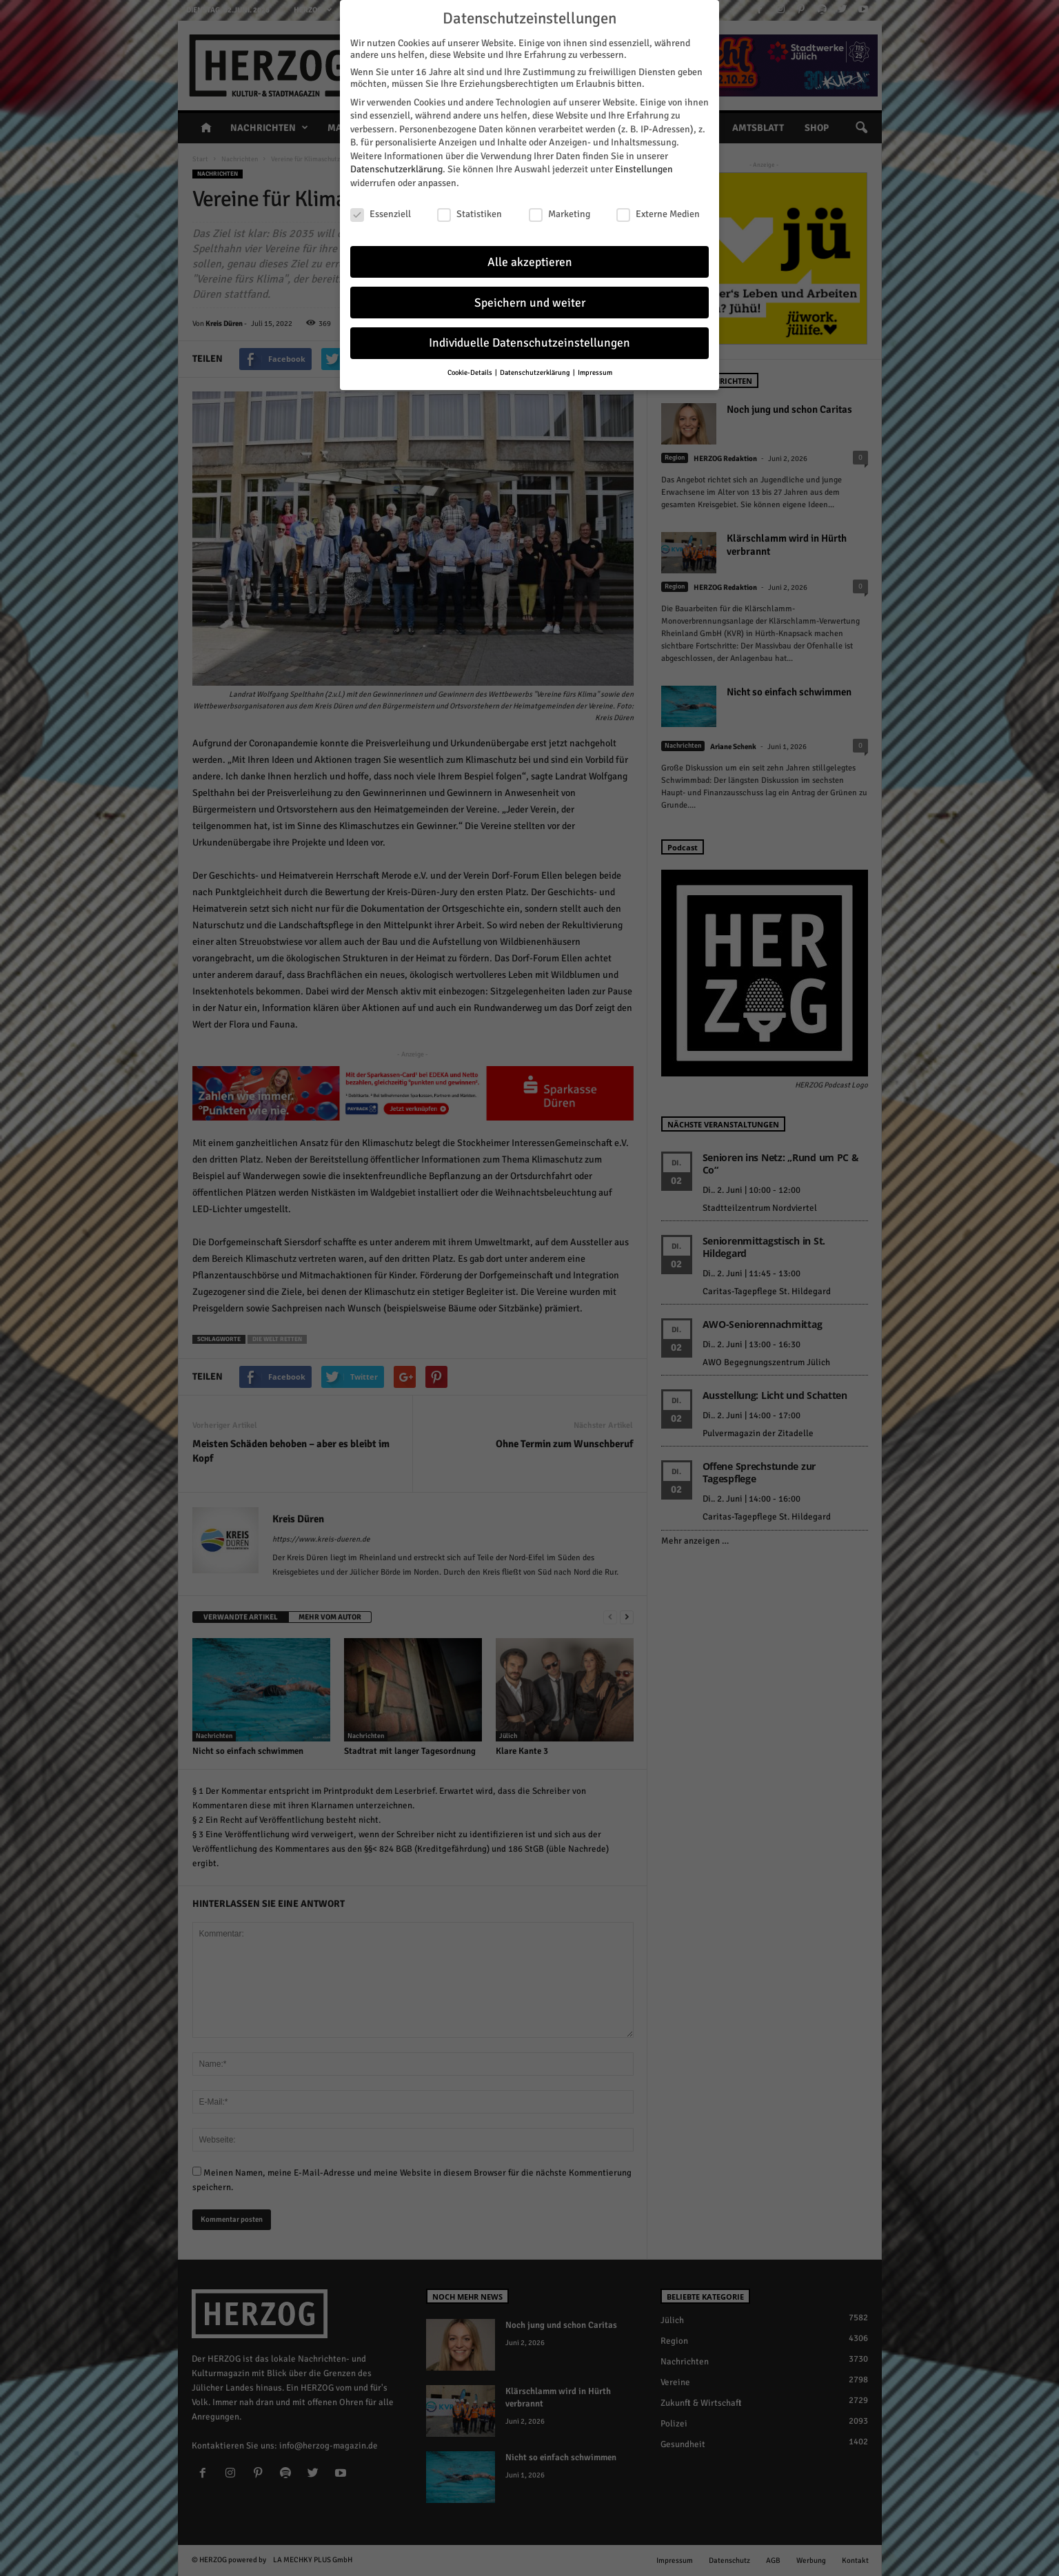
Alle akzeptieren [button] (529, 262)
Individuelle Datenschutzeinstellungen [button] (529, 343)
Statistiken (469, 214)
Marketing (559, 214)
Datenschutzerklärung (396, 169)
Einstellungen (644, 169)
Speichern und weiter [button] (529, 303)
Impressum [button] (595, 372)
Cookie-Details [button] (470, 372)
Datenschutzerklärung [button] (536, 372)
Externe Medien (658, 214)
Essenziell (380, 214)
